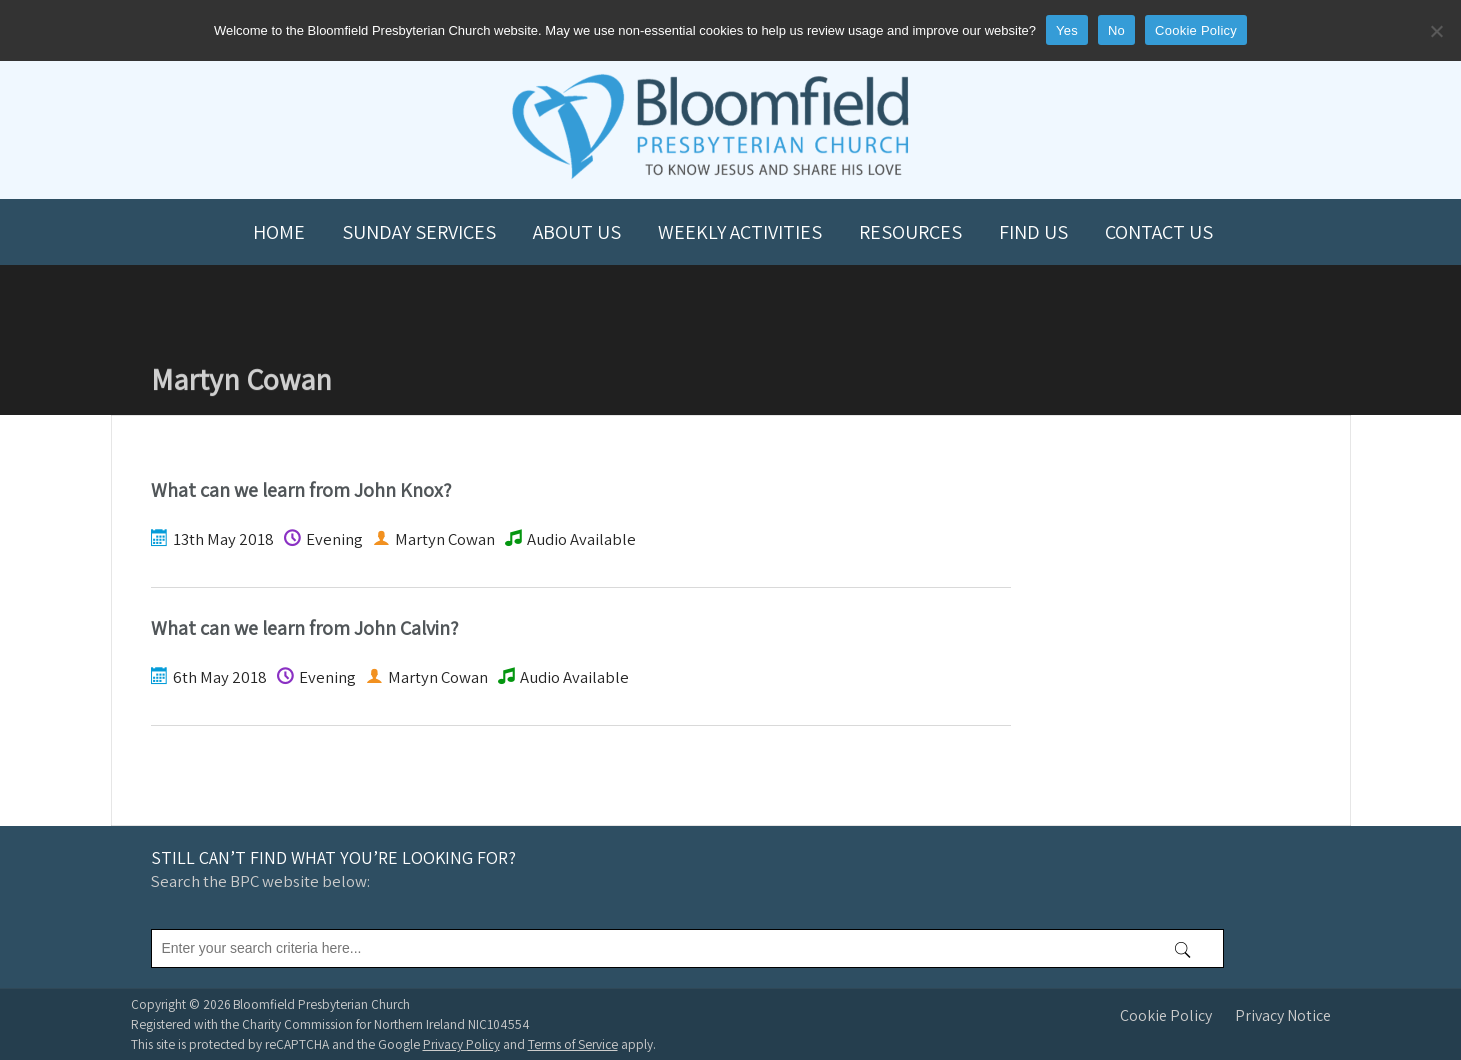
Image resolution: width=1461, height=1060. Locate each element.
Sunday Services (419, 232)
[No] (1436, 31)
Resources (910, 232)
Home (279, 232)
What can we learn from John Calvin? (304, 628)
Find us (1033, 232)
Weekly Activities (740, 232)
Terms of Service (573, 1044)
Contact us (1159, 232)
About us (577, 232)
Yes (1067, 30)
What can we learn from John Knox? (301, 490)
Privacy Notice (1283, 1015)
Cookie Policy (1166, 1015)
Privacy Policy (461, 1044)
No (1116, 30)
